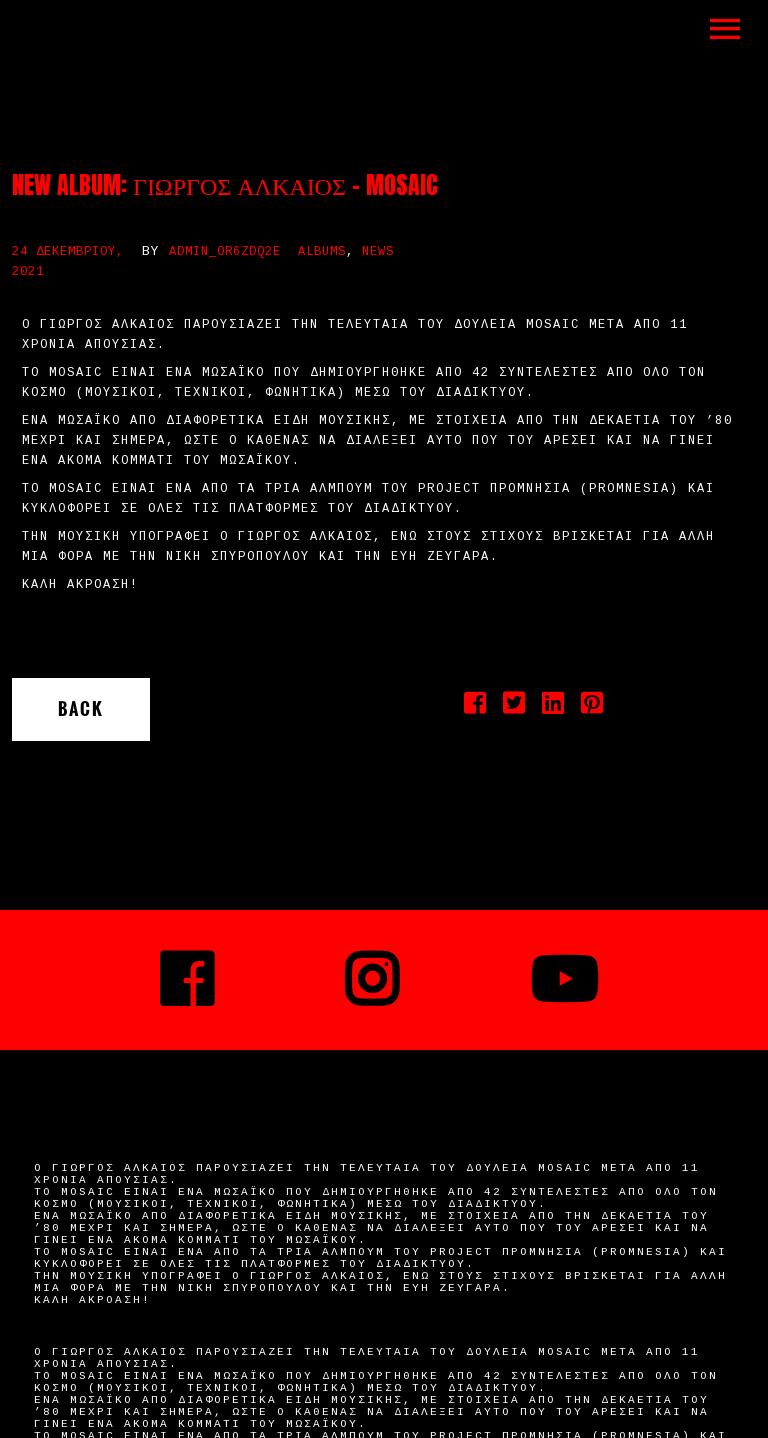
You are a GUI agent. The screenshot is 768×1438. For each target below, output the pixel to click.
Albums (322, 252)
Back (81, 709)
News (378, 252)
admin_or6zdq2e (225, 252)
